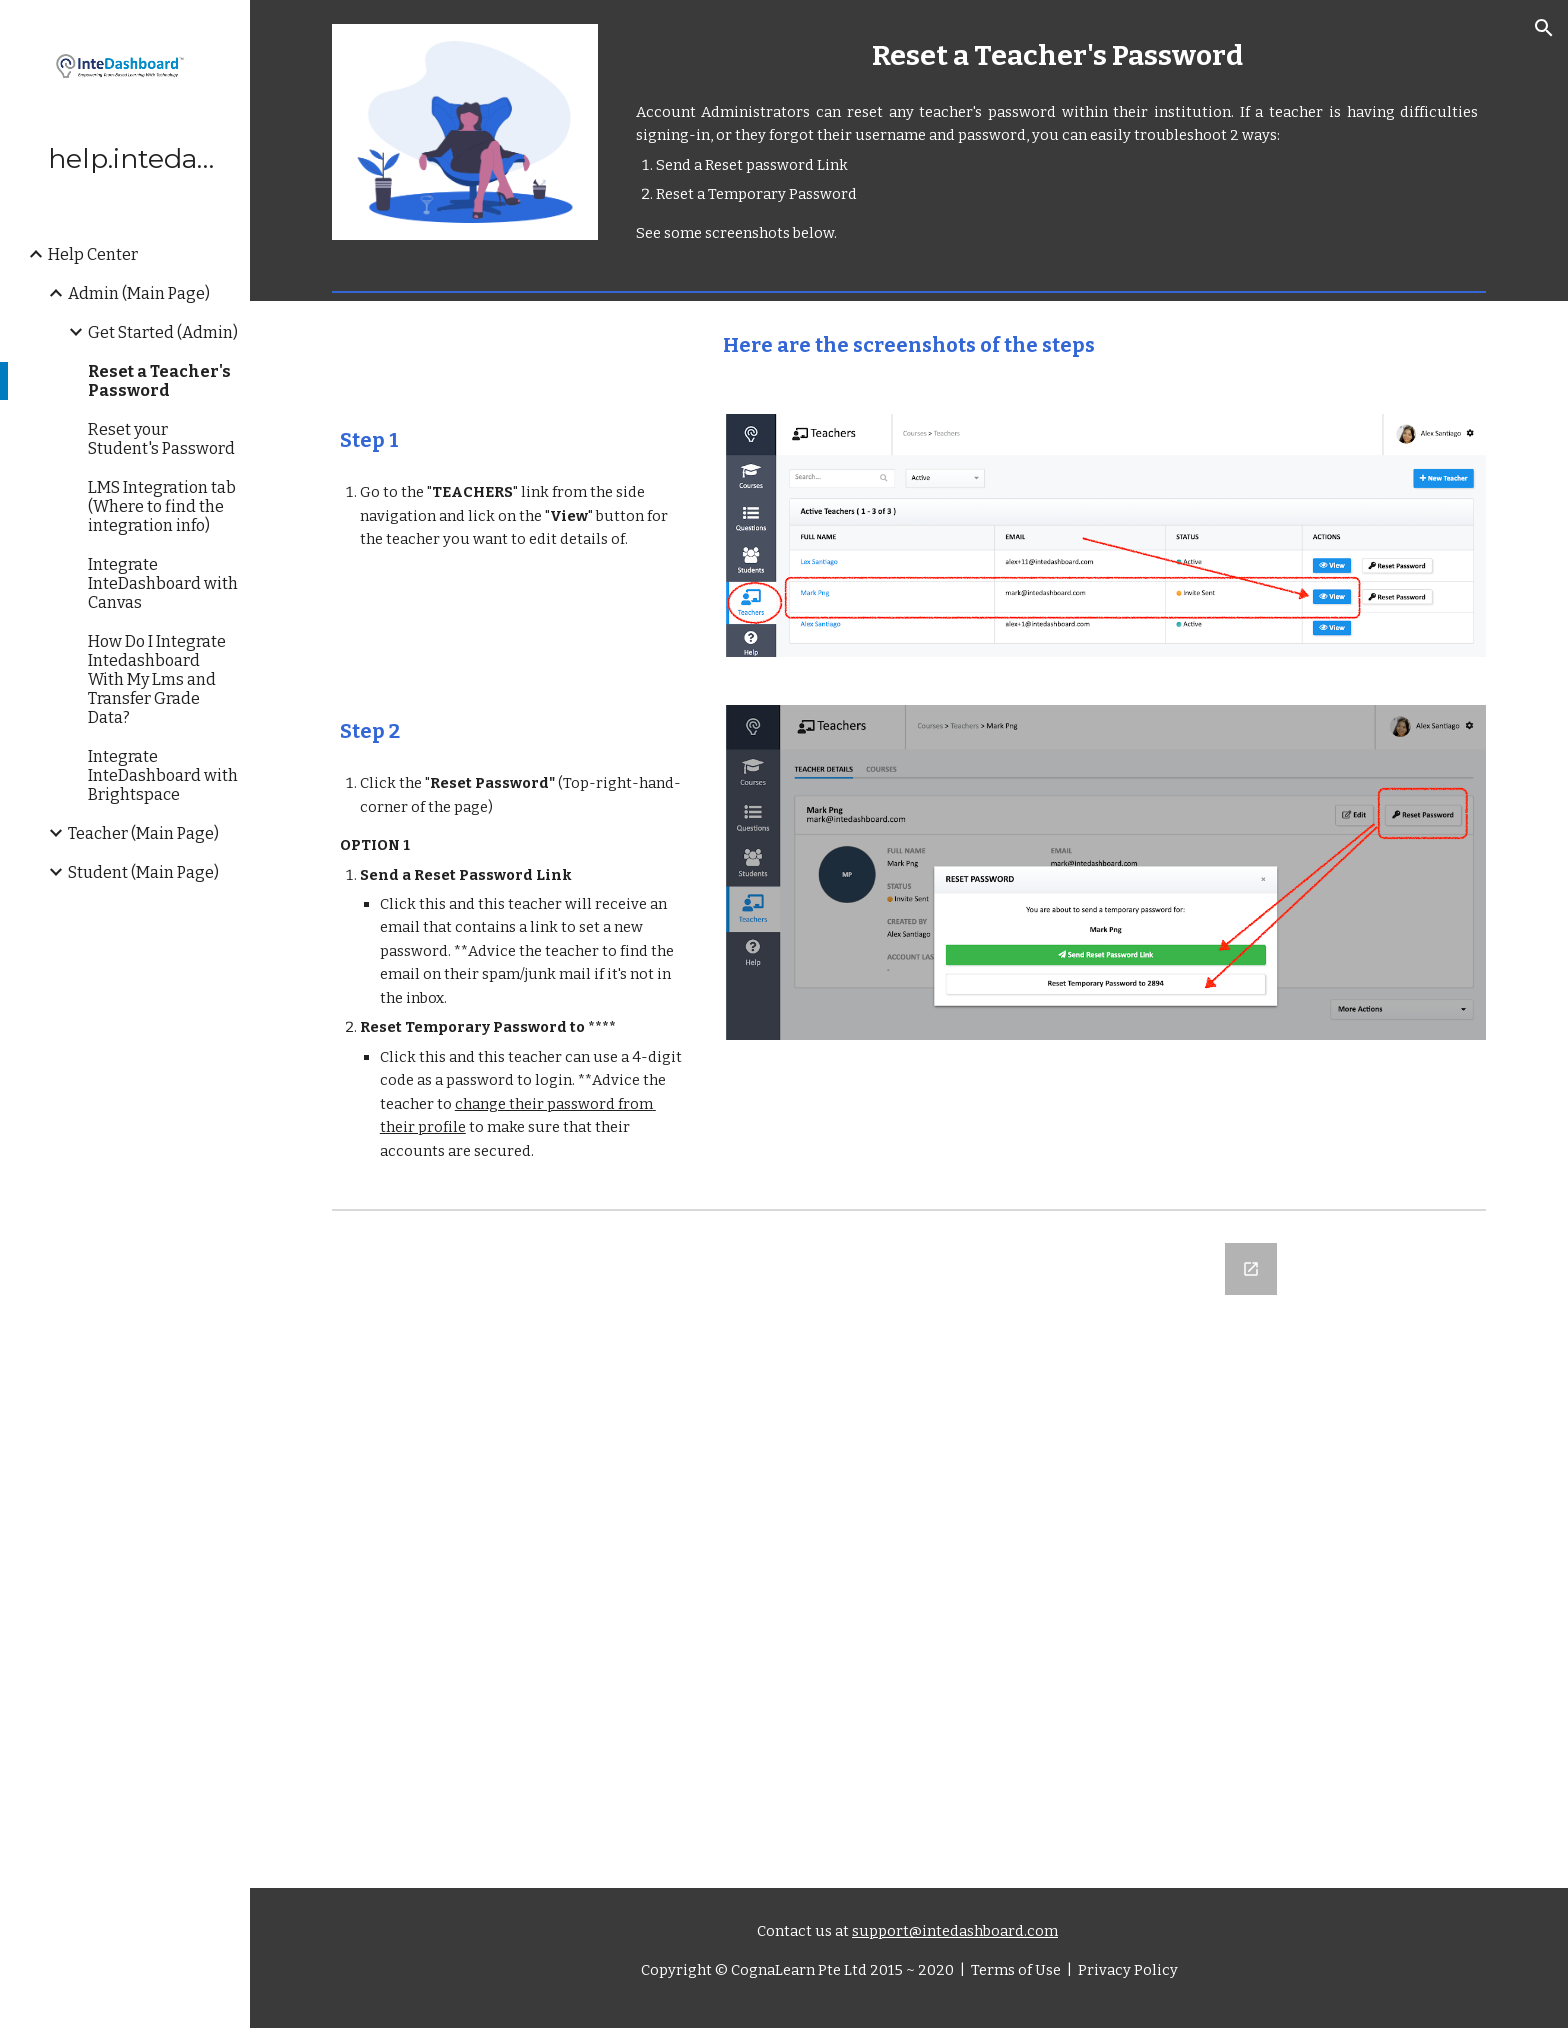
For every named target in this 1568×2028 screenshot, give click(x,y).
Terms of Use (1014, 1970)
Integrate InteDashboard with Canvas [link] (163, 583)
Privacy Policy (1126, 1970)
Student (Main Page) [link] (143, 872)
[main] (1057, 55)
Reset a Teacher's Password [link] (159, 381)
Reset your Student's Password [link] (161, 439)
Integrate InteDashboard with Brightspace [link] (163, 775)
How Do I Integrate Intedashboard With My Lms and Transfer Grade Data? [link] (157, 679)
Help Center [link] (93, 254)
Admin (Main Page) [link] (139, 293)
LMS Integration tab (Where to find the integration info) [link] (162, 506)
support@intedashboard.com (955, 1931)
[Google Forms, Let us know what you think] (909, 1553)
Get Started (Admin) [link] (163, 332)
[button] (1544, 28)
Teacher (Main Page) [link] (143, 833)
